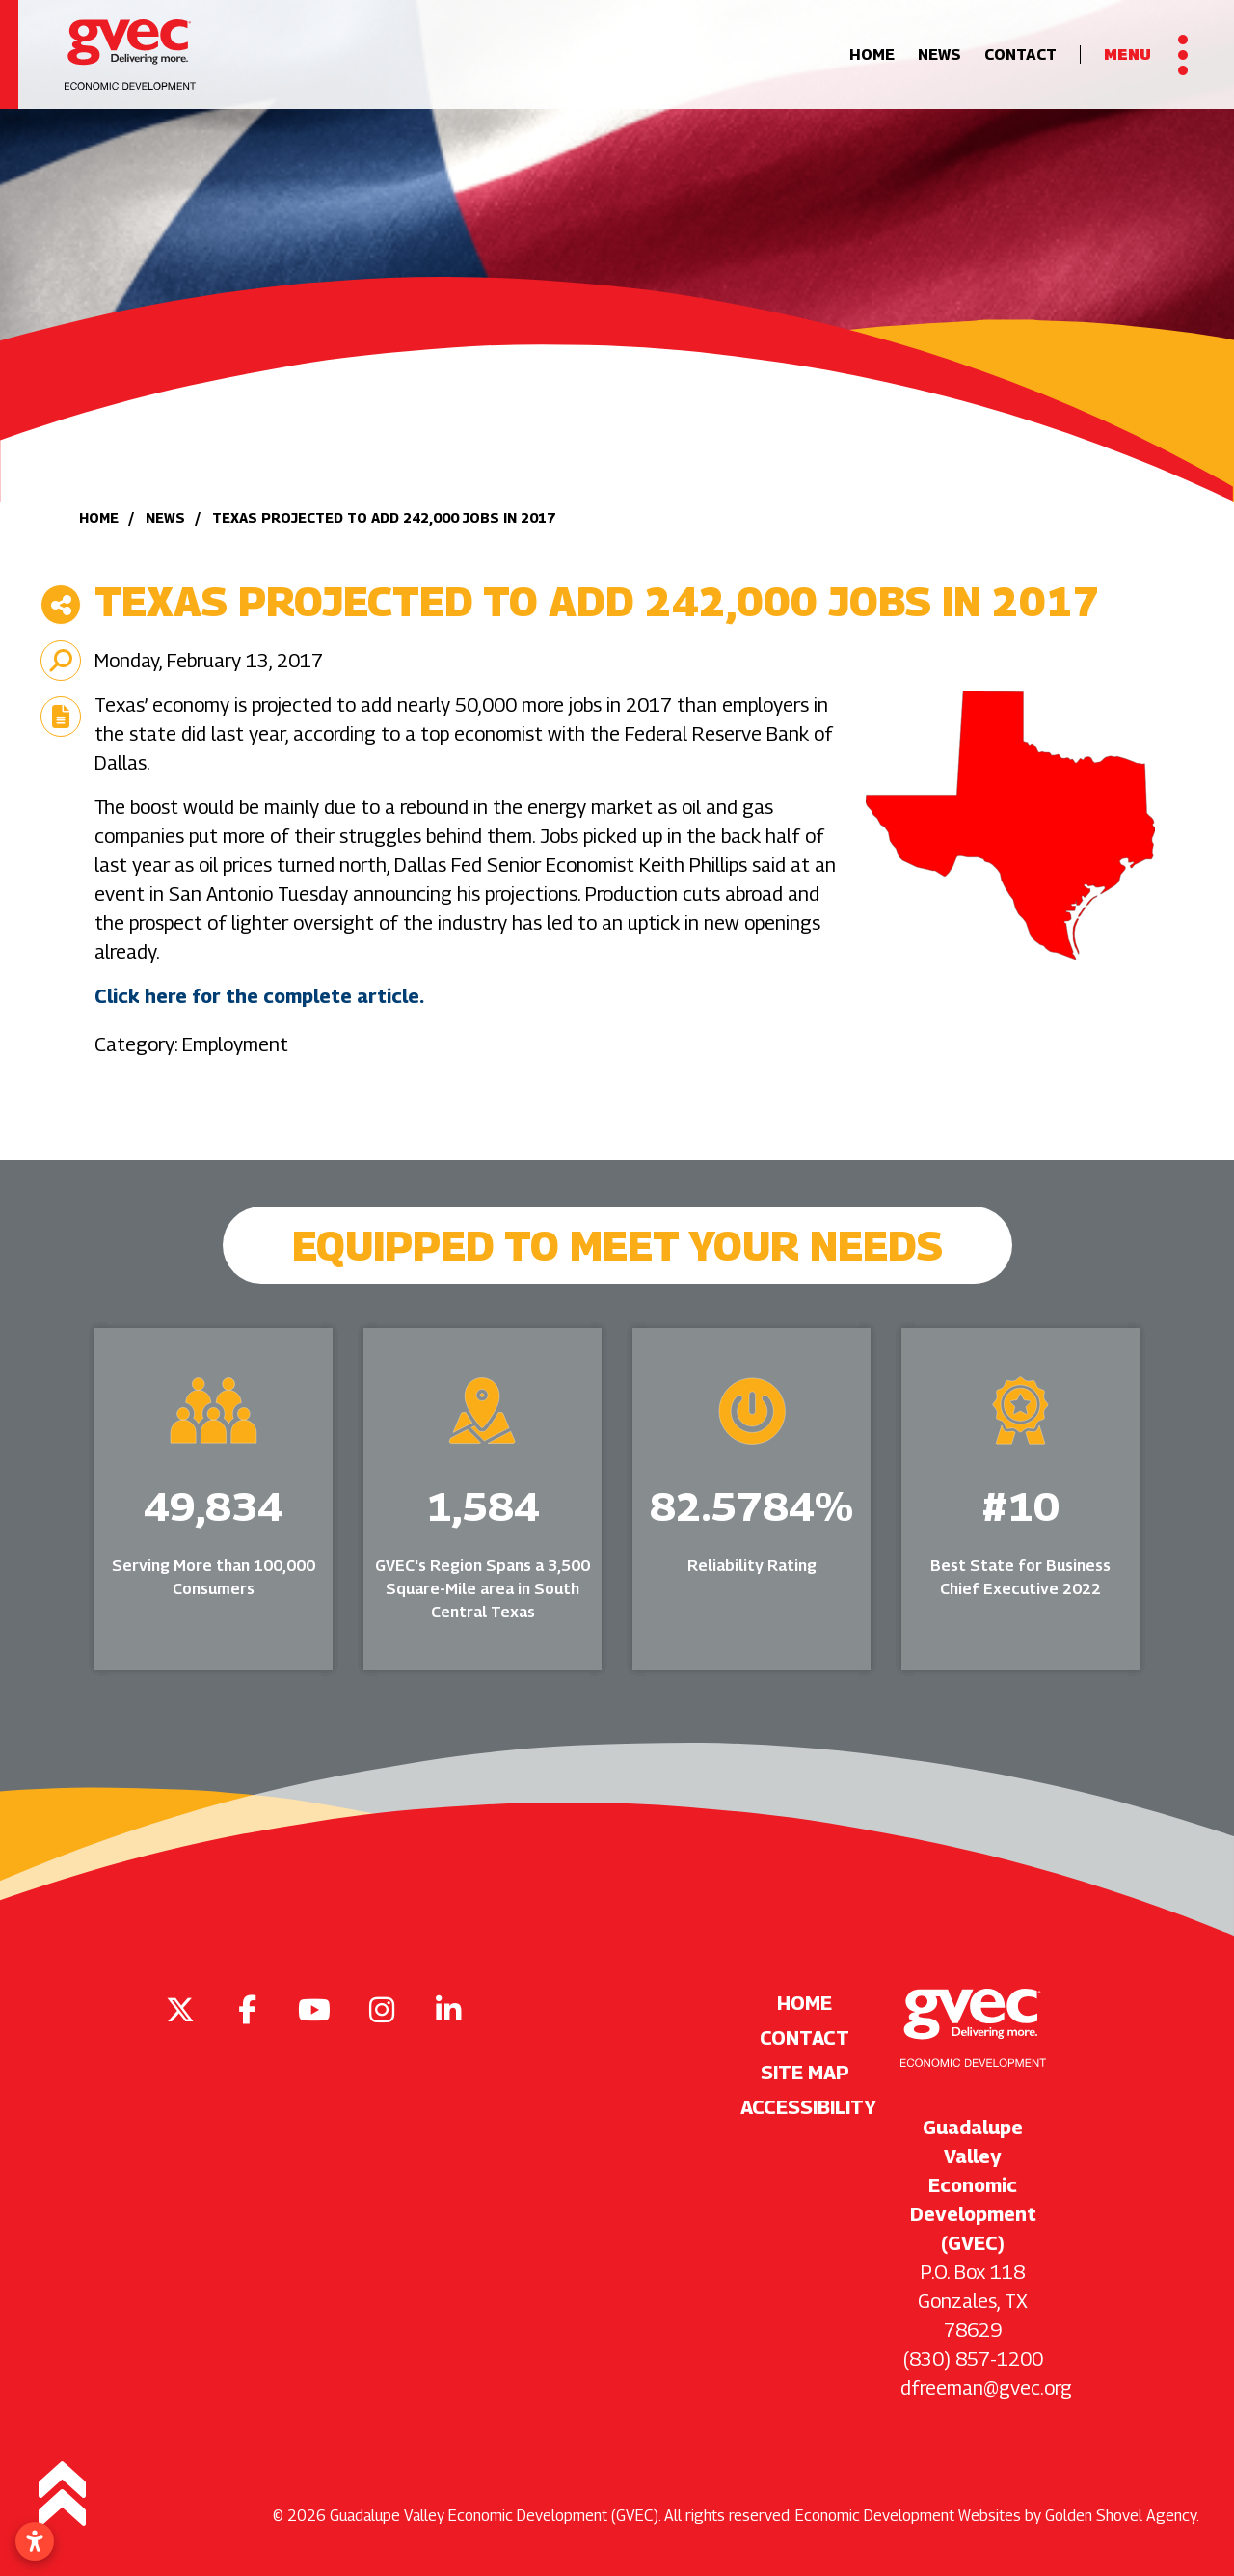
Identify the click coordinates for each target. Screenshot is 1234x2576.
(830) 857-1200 (973, 2359)
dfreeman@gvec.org (986, 2388)
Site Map (805, 2072)
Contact (1020, 54)
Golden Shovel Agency (1120, 2516)
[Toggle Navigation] (1146, 55)
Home (872, 54)
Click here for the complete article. (259, 996)
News (939, 54)
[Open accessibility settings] (34, 2541)
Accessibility (805, 2107)
